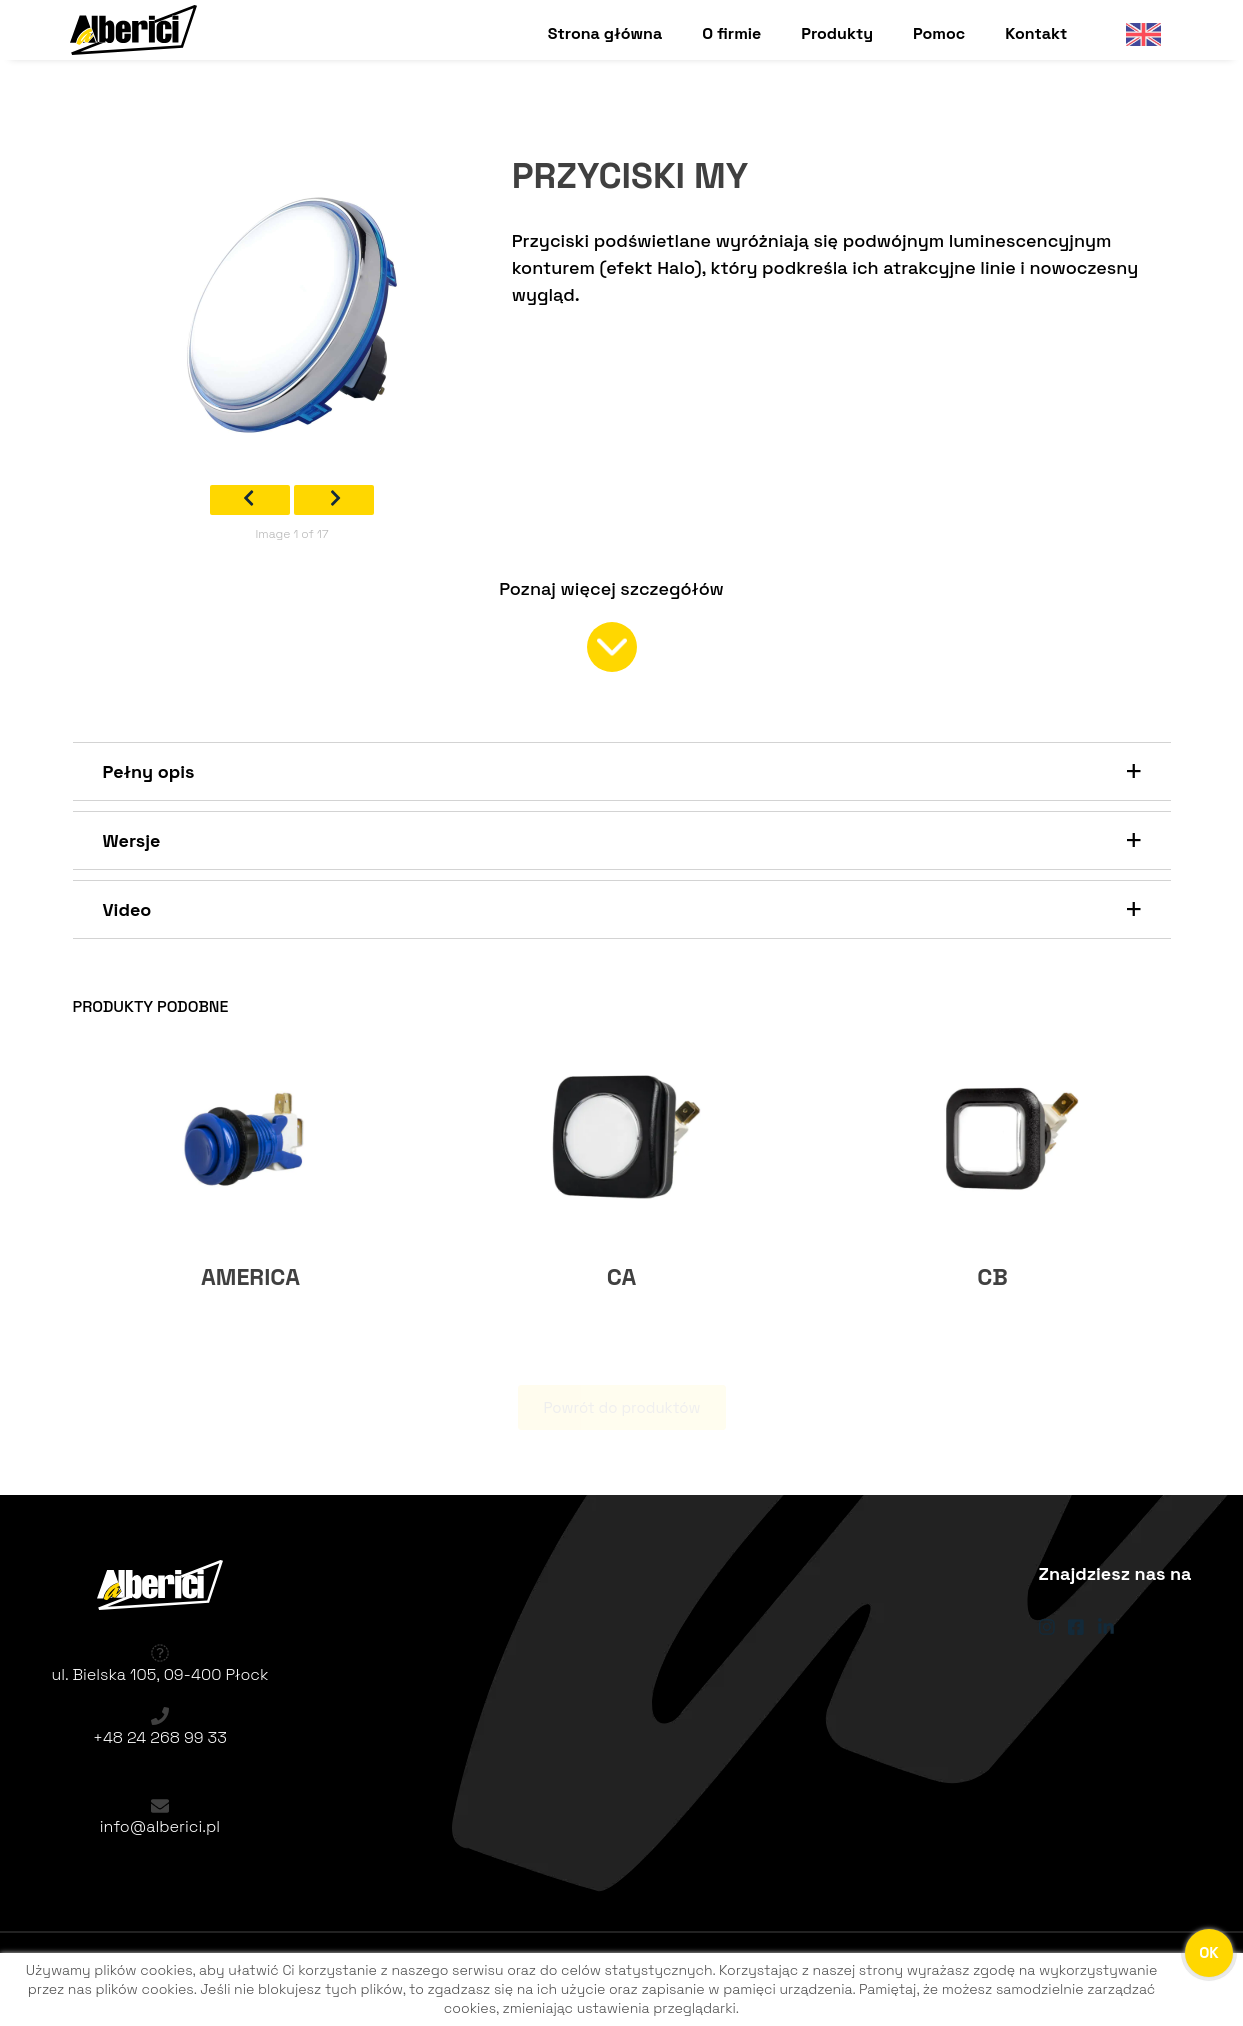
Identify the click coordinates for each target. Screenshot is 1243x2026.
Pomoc (939, 33)
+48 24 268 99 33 (160, 1737)
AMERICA (250, 1277)
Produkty (837, 33)
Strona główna (605, 33)
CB (992, 1277)
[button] (622, 771)
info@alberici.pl (160, 1826)
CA (622, 1277)
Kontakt (1036, 33)
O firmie (731, 33)
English (1135, 33)
